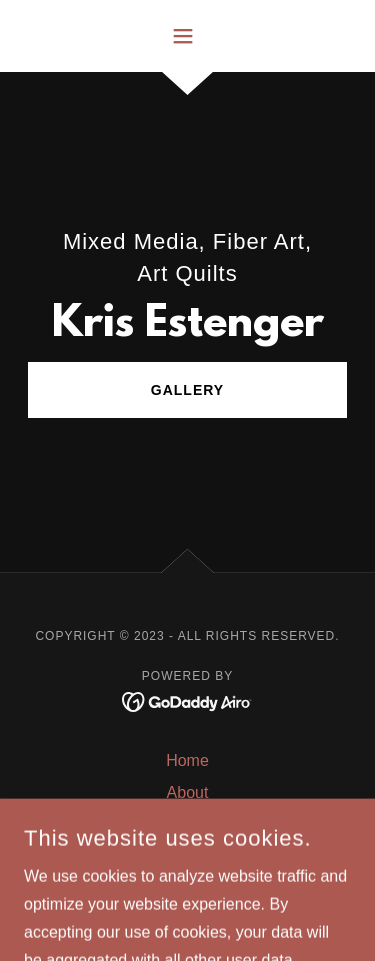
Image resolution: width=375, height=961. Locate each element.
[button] (187, 36)
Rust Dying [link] (187, 856)
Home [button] (187, 760)
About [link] (188, 792)
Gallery (187, 390)
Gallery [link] (187, 824)
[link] (187, 700)
